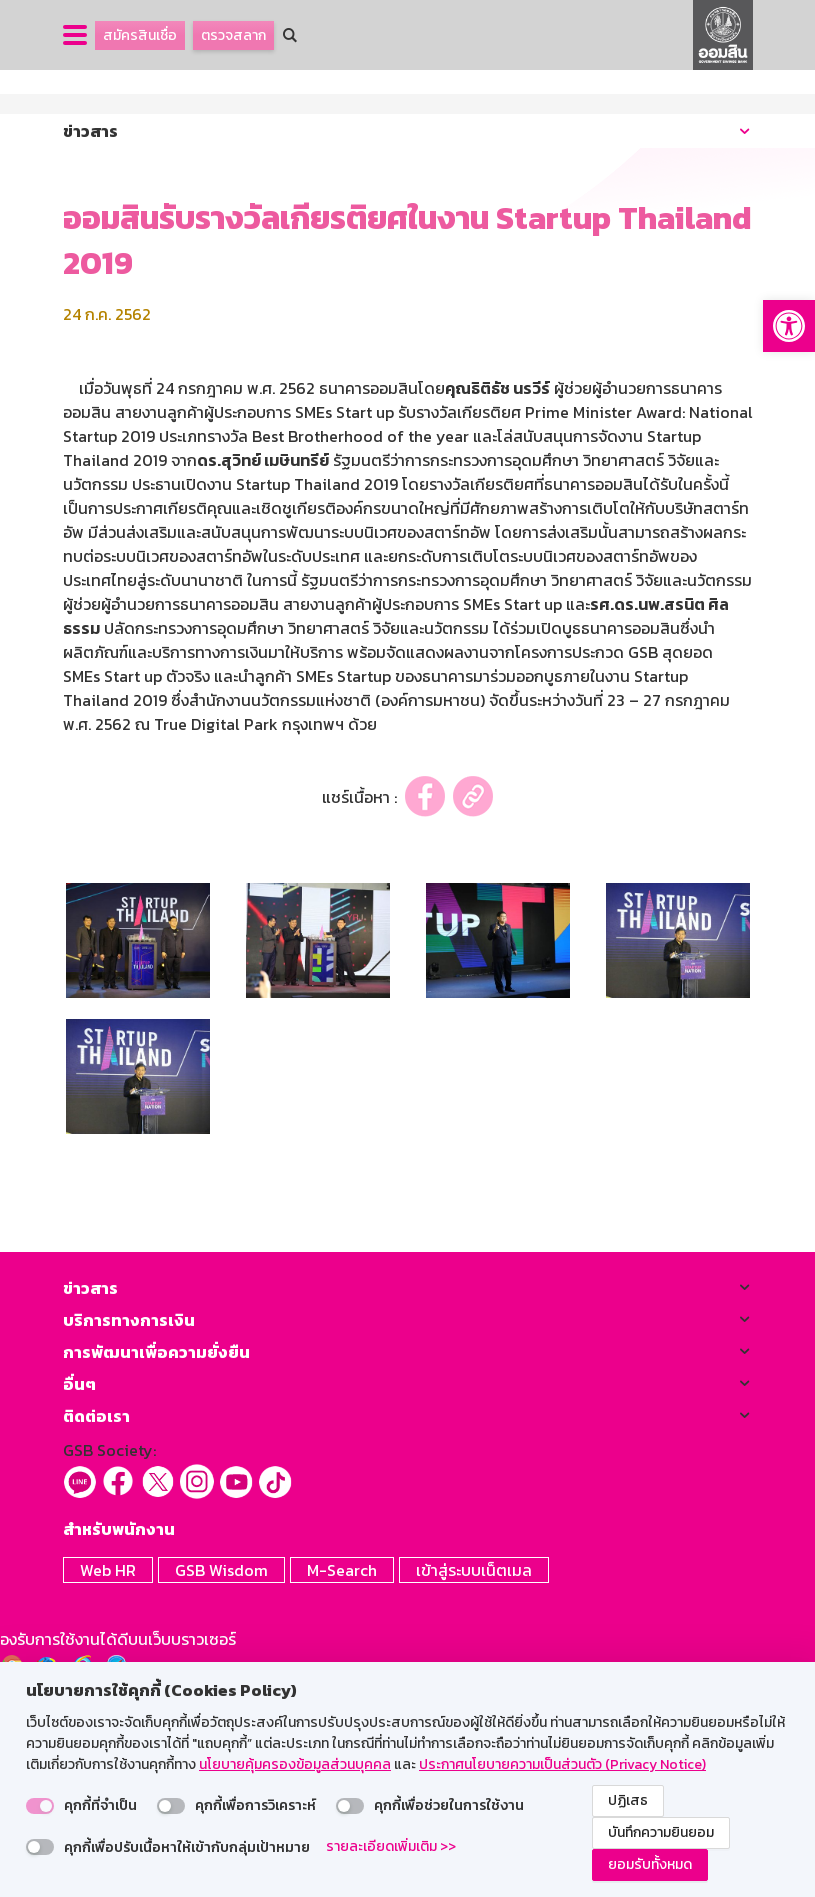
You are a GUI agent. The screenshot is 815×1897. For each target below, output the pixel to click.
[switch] (40, 1806)
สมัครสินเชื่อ (140, 35)
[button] (789, 326)
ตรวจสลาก (233, 35)
